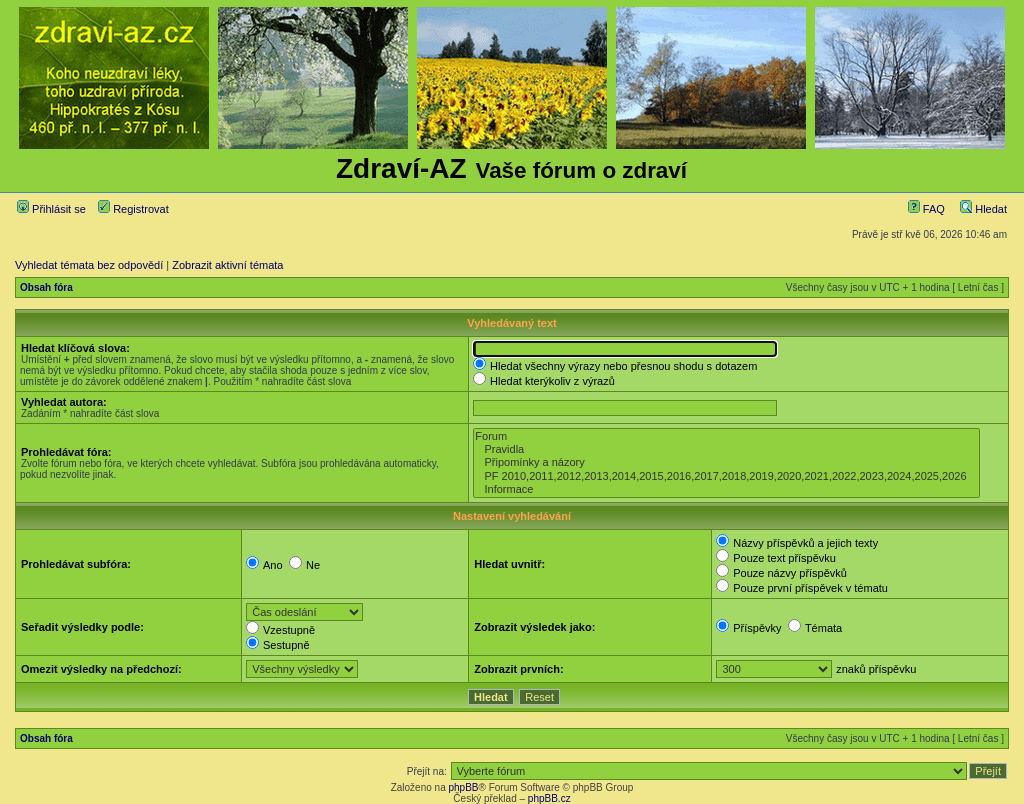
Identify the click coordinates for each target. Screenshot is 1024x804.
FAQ (926, 209)
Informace (726, 489)
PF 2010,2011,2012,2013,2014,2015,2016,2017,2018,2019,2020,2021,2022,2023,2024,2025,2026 (726, 476)
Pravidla (726, 449)
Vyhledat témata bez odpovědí (89, 265)
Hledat (983, 209)
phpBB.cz (549, 798)
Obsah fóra (46, 287)
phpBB (463, 787)
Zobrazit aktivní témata (227, 265)
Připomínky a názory (726, 462)
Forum (726, 436)
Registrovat (133, 209)
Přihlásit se (51, 209)
